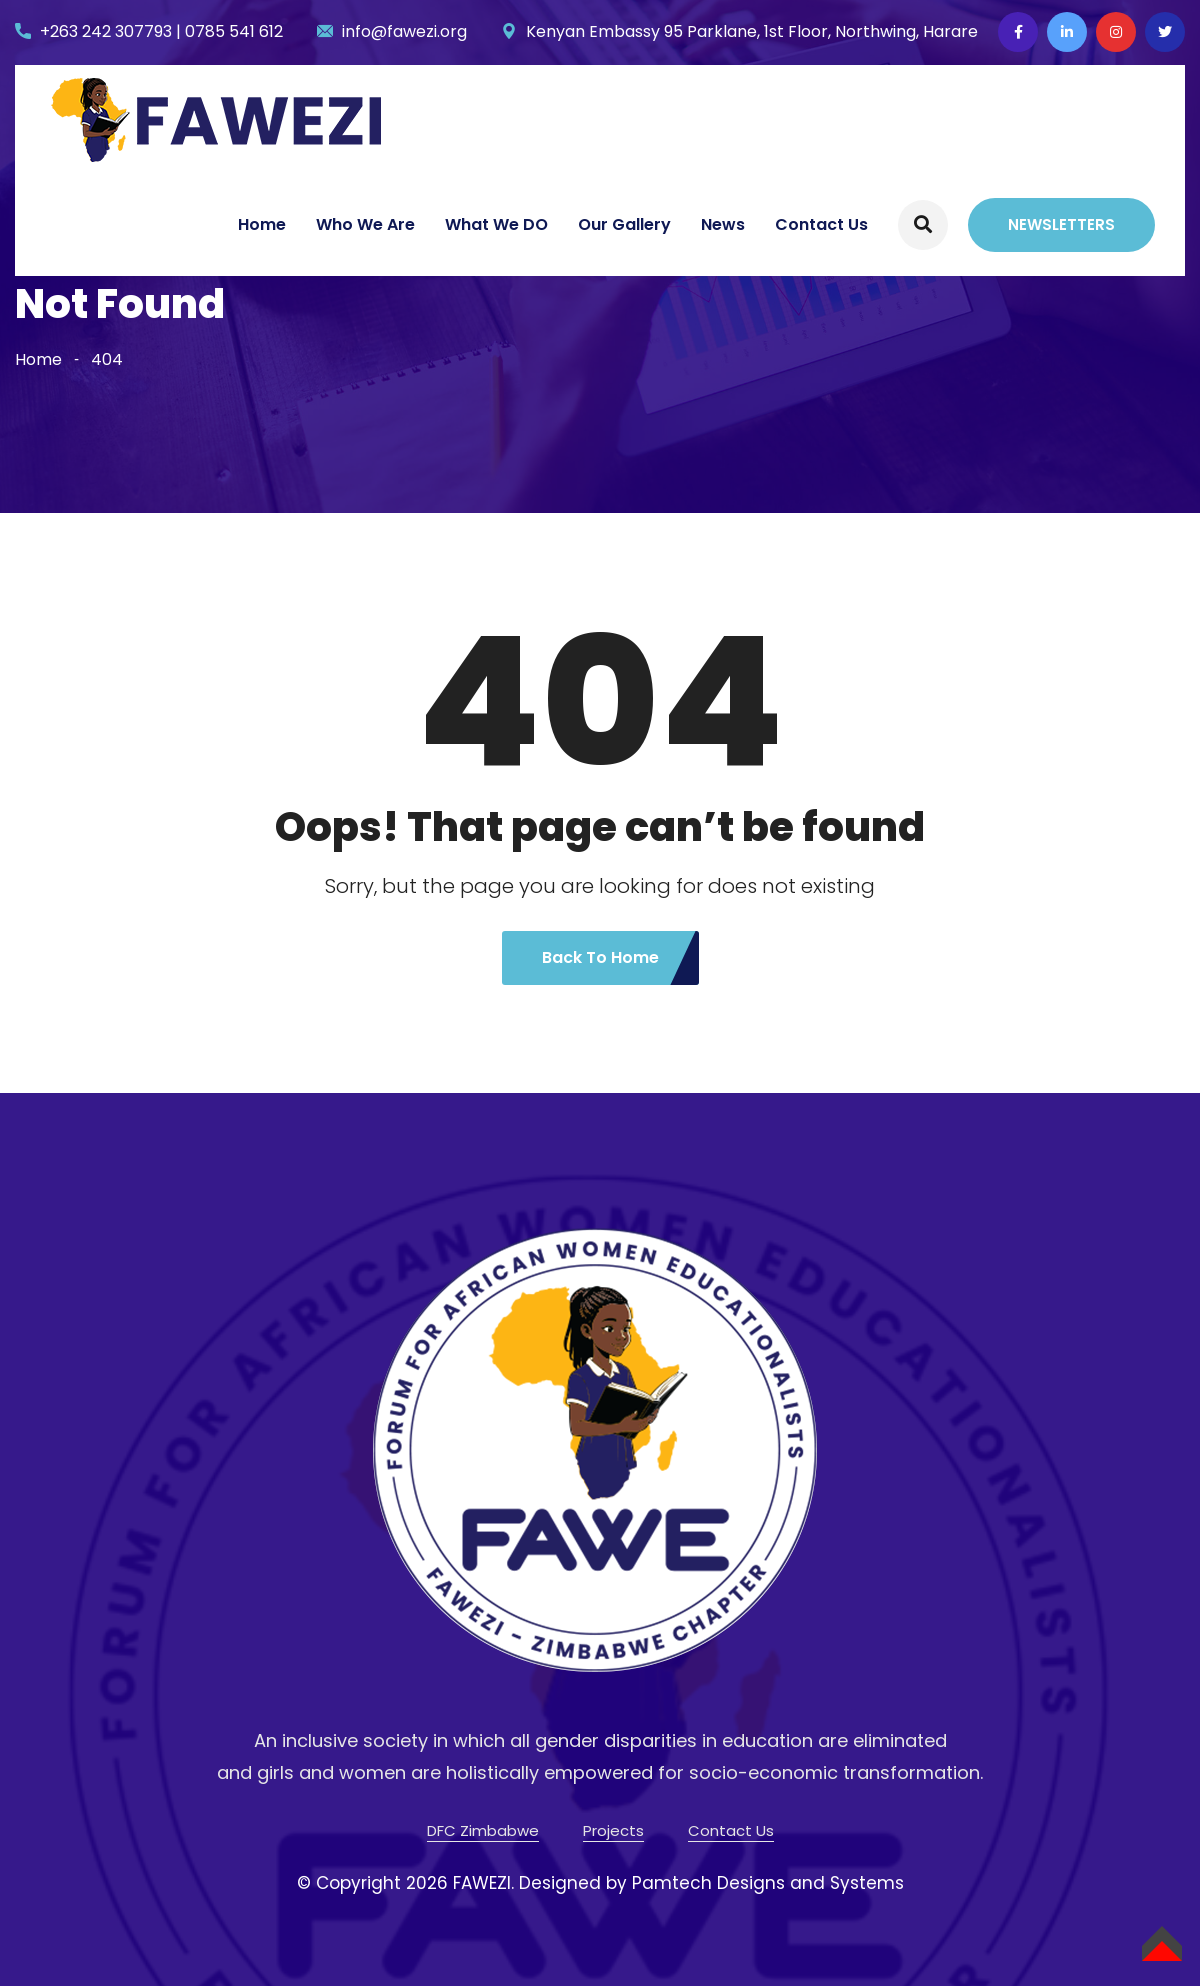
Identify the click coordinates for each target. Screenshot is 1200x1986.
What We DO (496, 224)
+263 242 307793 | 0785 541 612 (161, 31)
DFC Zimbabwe (483, 1830)
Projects (613, 1830)
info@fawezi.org (404, 31)
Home (262, 224)
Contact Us (821, 224)
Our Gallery (624, 224)
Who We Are (365, 224)
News (723, 224)
